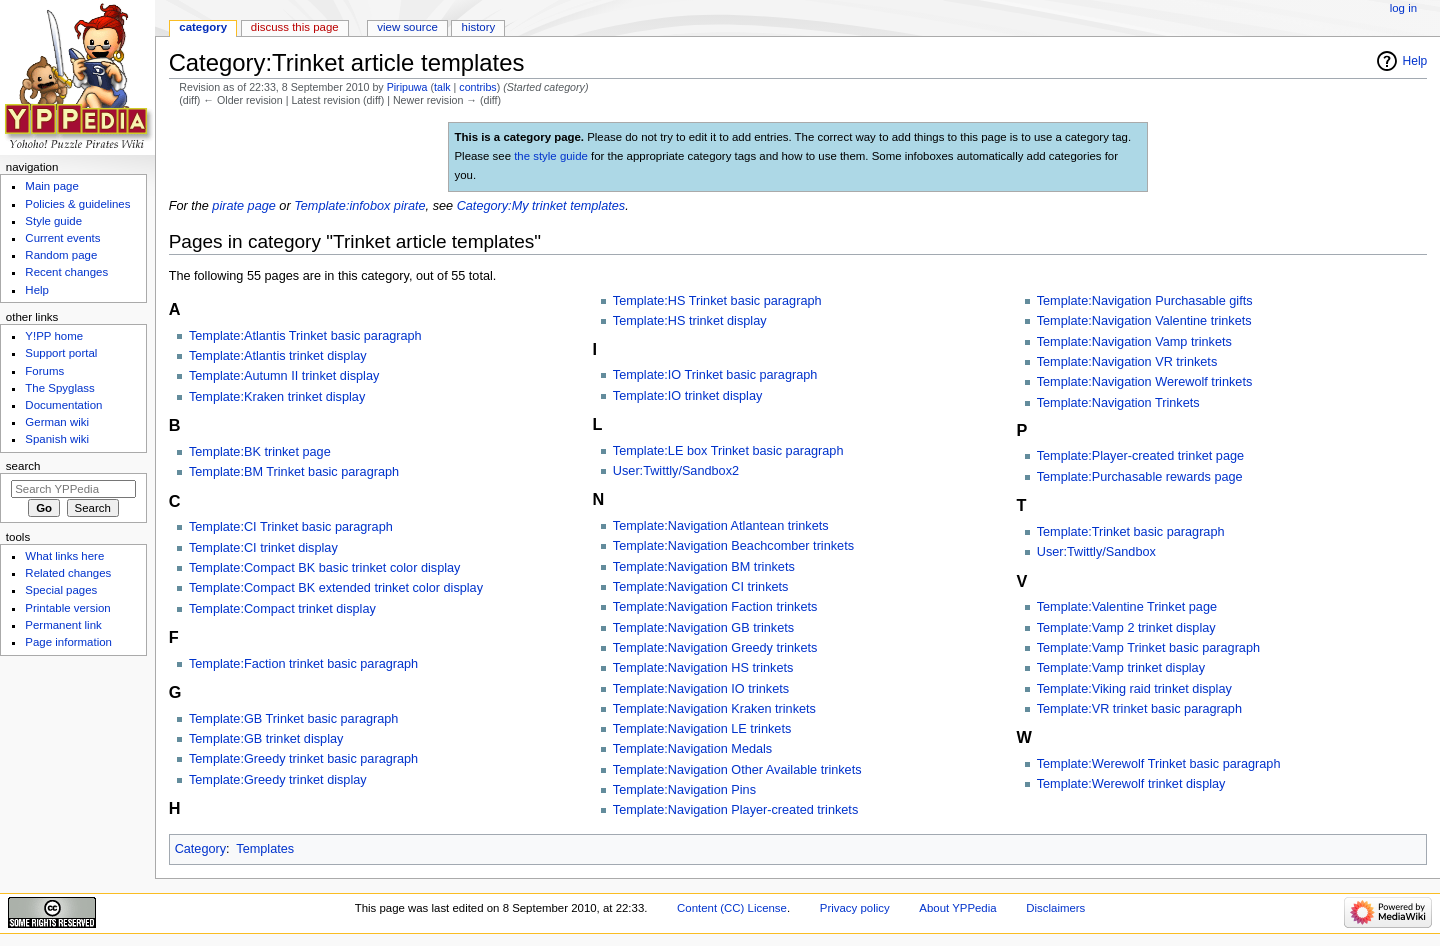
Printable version (67, 608)
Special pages (61, 590)
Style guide (53, 221)
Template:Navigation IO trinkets (701, 689)
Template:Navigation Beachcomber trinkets (733, 546)
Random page (61, 255)
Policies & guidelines (77, 204)
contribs (477, 87)
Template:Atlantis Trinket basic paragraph (305, 336)
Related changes (68, 573)
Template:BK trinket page (260, 452)
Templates (265, 849)
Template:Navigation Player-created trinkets (735, 810)
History (479, 27)
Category (200, 849)
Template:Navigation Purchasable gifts (1145, 301)
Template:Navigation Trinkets (1118, 403)
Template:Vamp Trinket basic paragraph (1148, 648)
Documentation (63, 405)
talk (442, 87)
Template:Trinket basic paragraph (1131, 532)
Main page (52, 186)
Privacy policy (855, 908)
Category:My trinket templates (541, 206)
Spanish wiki (57, 439)
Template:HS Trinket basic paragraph (717, 301)
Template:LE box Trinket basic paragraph (728, 451)
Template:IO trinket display (688, 396)
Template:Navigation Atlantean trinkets (721, 526)
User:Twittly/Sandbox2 (676, 471)
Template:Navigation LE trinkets (702, 729)
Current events (62, 238)
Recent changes (66, 272)
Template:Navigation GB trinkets (703, 628)
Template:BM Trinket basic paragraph (294, 472)
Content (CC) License (732, 908)
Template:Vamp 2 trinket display (1126, 628)
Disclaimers (1055, 908)
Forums (44, 371)
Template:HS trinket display (690, 321)
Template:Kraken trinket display (277, 397)
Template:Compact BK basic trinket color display (325, 568)
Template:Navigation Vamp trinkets (1134, 342)
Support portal (61, 353)
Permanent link (63, 625)
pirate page (244, 206)
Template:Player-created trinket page (1140, 456)
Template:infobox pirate (359, 206)
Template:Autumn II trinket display (284, 376)
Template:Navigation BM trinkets (704, 567)
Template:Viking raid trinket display (1134, 689)
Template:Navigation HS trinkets (703, 668)
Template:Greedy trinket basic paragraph (303, 759)
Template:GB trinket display (266, 739)
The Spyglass (59, 388)
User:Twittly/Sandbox (1096, 552)
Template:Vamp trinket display (1121, 668)
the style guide (551, 156)
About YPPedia (957, 908)
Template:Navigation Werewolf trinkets (1145, 382)
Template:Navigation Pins (684, 790)
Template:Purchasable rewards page (1140, 477)
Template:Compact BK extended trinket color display (336, 588)
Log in (1403, 8)
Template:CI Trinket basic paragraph (291, 527)
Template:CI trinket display (263, 548)
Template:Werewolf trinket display (1131, 784)
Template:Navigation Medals (692, 749)
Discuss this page (295, 27)
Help (1415, 61)
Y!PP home (54, 336)
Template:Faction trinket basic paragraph (303, 664)
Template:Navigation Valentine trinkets (1144, 321)
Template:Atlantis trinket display (278, 356)
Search (23, 466)
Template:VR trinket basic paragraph (1139, 709)
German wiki (57, 422)
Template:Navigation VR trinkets (1127, 362)
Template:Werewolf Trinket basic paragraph (1159, 764)
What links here (64, 556)
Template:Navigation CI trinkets (701, 587)
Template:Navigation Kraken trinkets (714, 709)
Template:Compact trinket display (282, 609)
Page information (68, 642)
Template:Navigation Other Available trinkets (737, 770)
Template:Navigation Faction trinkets (715, 607)
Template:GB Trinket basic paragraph (293, 719)
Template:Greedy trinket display (278, 780)
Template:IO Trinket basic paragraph (715, 375)
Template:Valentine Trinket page (1127, 607)
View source (407, 27)
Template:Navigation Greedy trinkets (715, 648)
